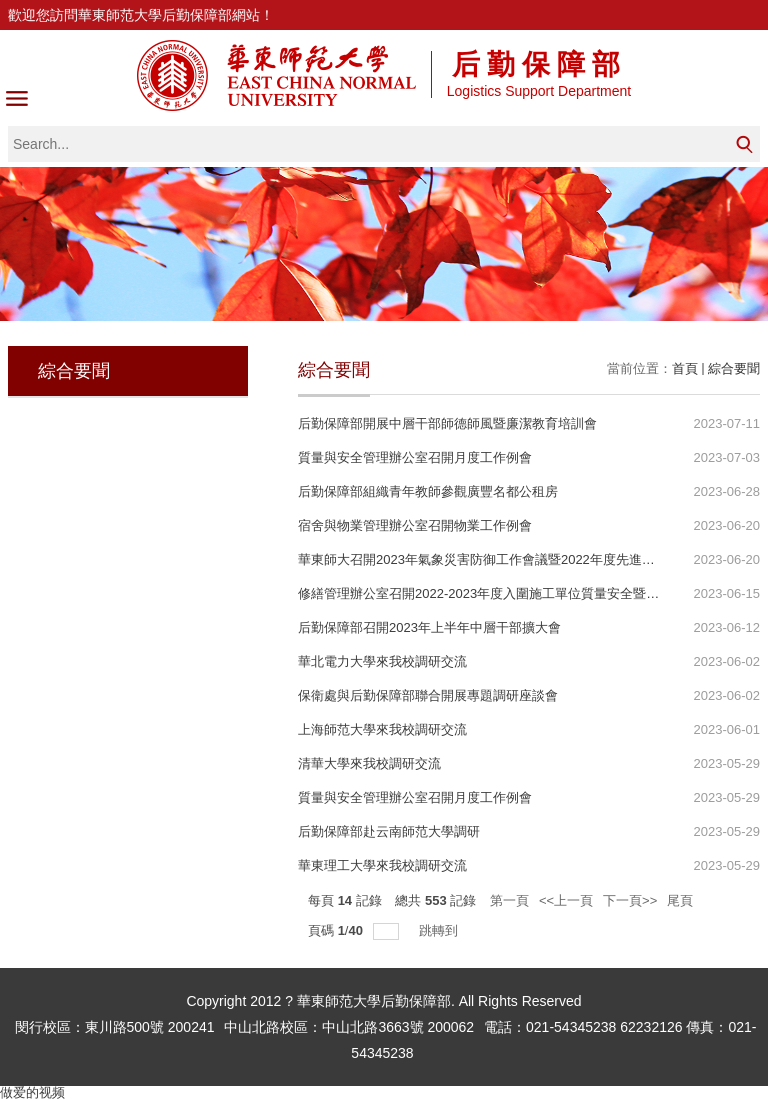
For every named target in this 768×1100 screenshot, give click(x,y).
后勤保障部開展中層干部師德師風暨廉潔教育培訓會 (447, 423)
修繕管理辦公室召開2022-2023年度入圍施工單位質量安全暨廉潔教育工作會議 (524, 593)
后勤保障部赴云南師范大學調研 (389, 831)
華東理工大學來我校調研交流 (382, 865)
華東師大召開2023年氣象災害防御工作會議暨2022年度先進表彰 (483, 559)
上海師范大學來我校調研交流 (382, 729)
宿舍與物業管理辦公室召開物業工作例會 (415, 525)
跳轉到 (440, 930)
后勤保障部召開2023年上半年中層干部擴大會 (429, 627)
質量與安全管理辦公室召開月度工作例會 (415, 457)
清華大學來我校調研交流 (369, 763)
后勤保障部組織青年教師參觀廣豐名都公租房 (428, 491)
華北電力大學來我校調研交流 (382, 661)
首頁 (685, 368)
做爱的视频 (32, 1092)
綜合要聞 (734, 368)
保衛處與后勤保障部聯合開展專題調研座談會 (428, 695)
